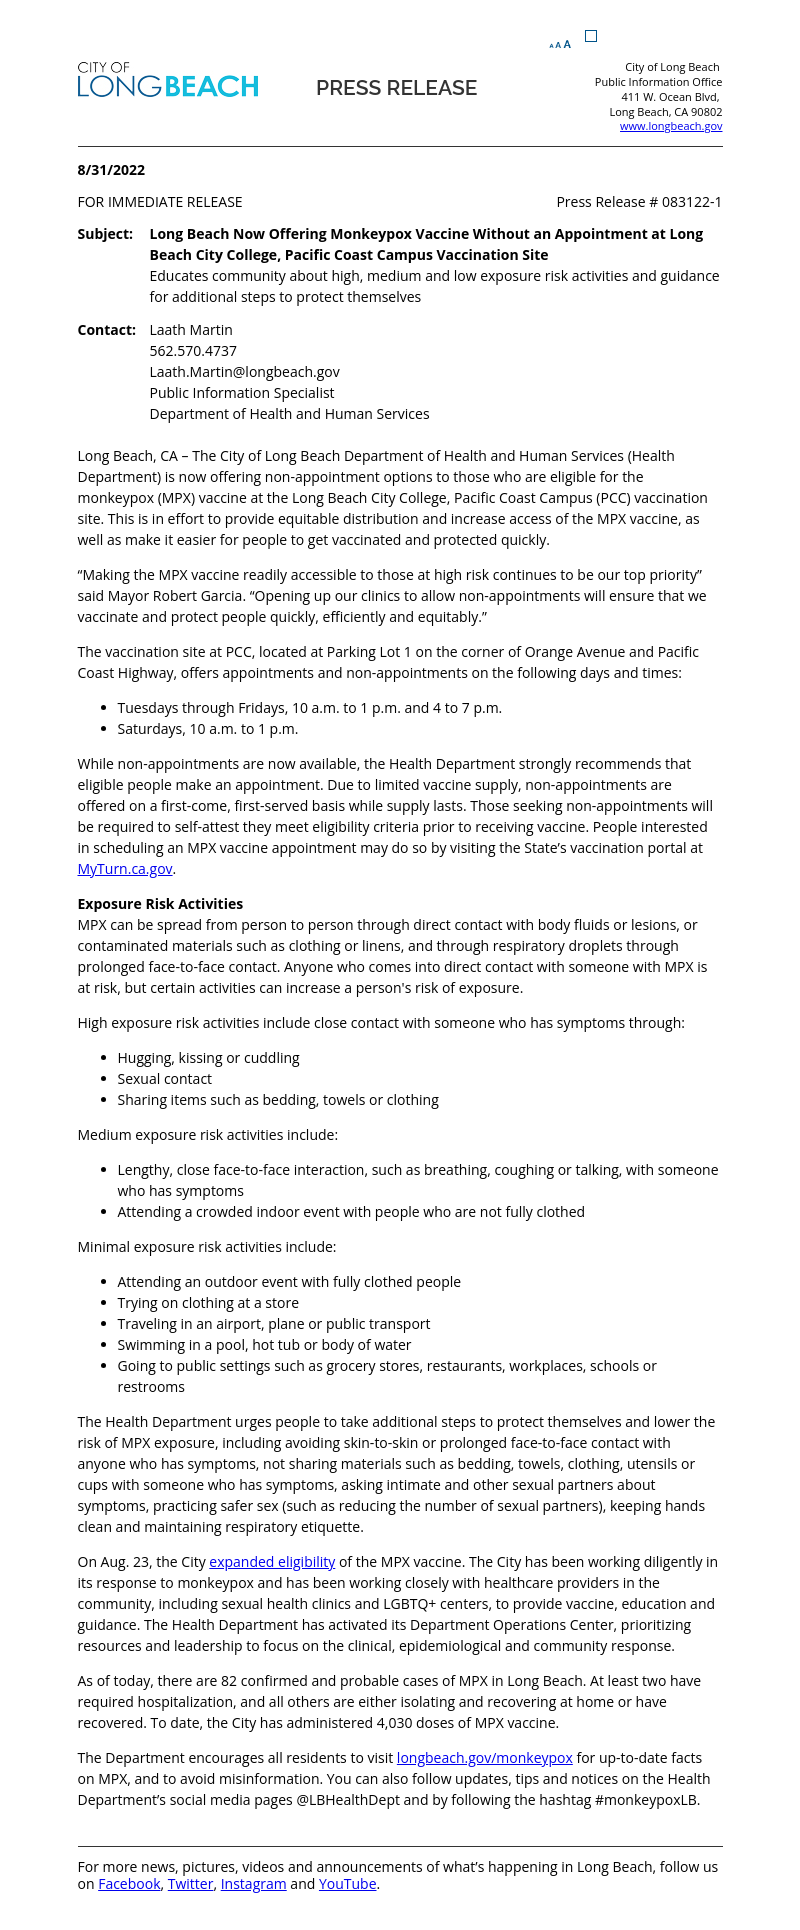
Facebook (129, 1883)
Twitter (191, 1883)
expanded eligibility (272, 1561)
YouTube (348, 1883)
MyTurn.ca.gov (125, 868)
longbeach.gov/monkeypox (485, 1757)
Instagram (254, 1883)
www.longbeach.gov (671, 125)
